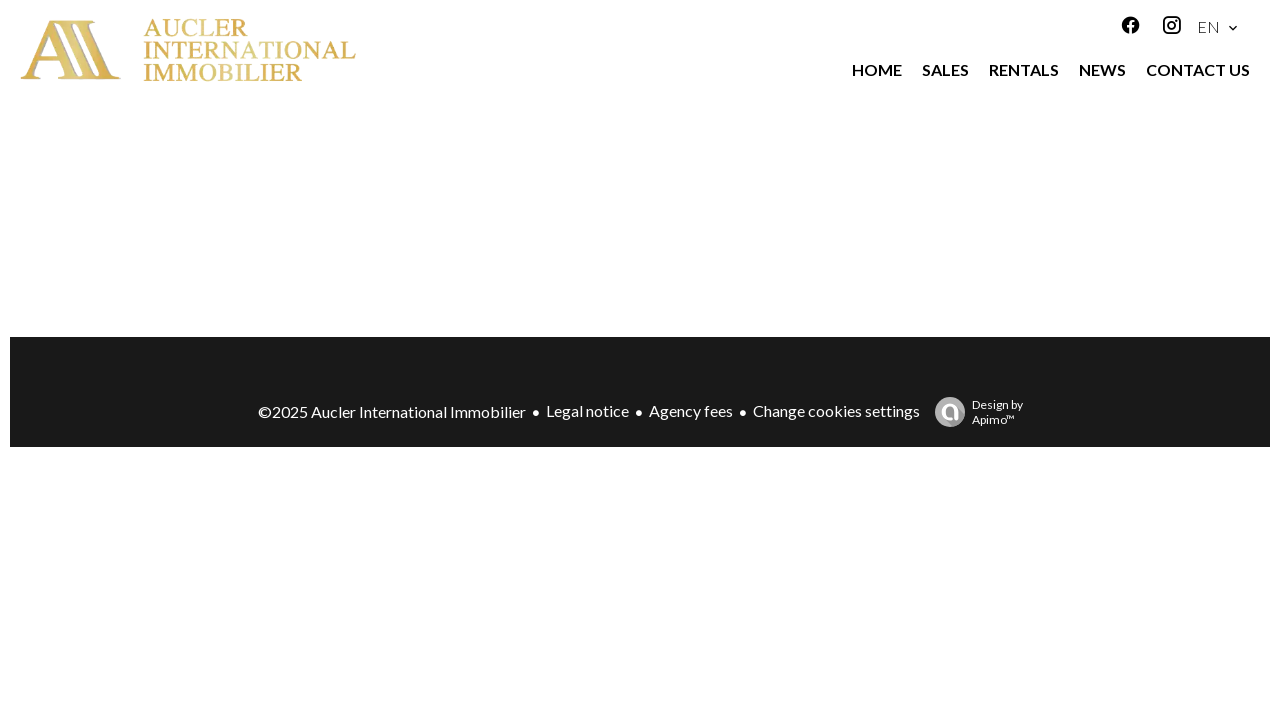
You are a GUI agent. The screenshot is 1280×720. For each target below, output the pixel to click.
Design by (974, 412)
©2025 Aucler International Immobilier (392, 411)
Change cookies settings (836, 410)
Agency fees (691, 410)
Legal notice (587, 410)
